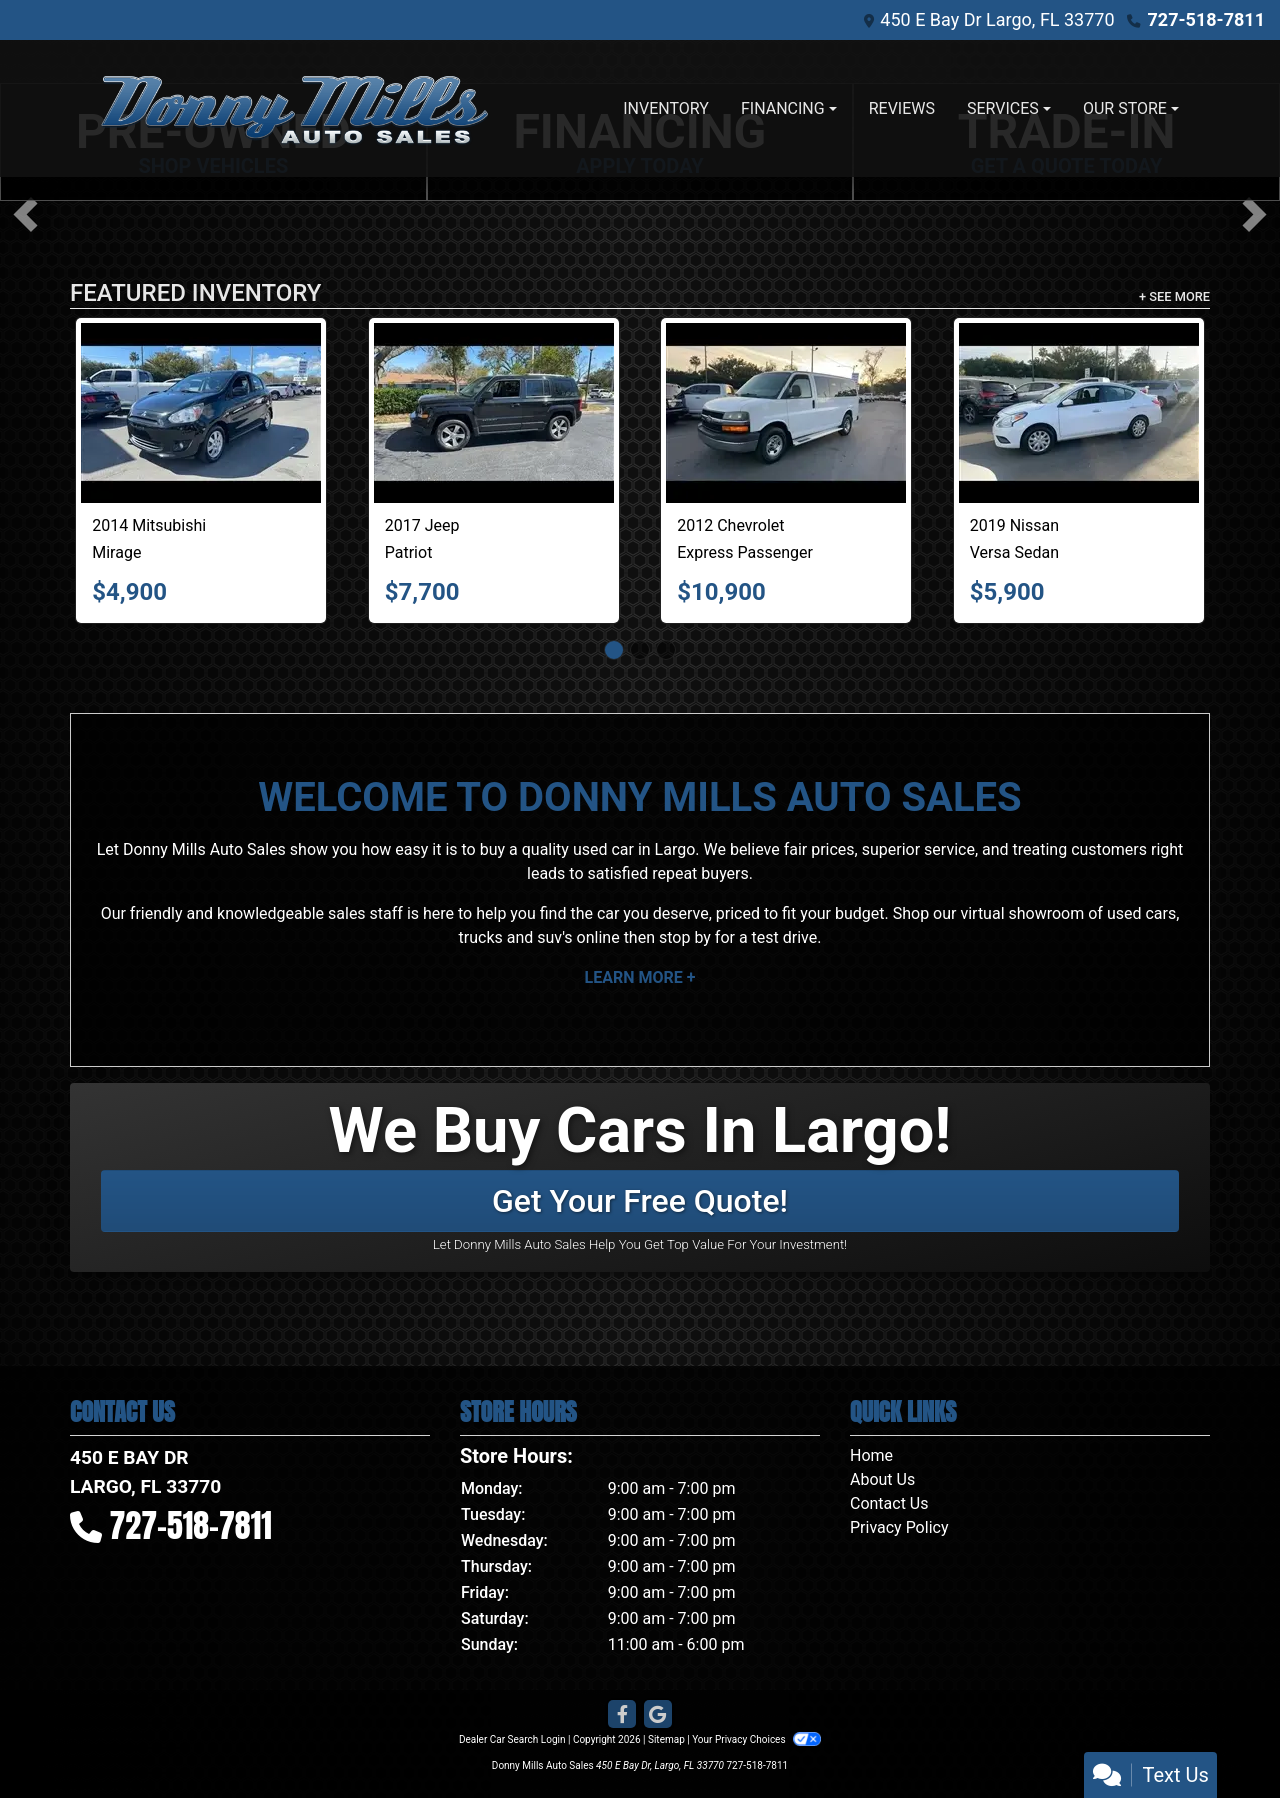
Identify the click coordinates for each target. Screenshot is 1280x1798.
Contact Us (889, 1503)
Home (871, 1455)
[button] (25, 214)
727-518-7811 (1206, 19)
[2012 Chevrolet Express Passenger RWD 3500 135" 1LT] (786, 413)
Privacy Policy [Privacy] (899, 1527)
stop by (685, 937)
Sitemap (666, 1739)
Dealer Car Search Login (512, 1739)
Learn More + (640, 977)
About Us (882, 1479)
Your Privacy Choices (756, 1739)
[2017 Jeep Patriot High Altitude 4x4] (494, 413)
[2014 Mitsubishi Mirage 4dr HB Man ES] (201, 413)
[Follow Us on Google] (658, 1715)
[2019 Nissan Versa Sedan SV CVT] (1079, 413)
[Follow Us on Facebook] (622, 1715)
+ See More (1174, 296)
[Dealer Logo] (295, 108)
